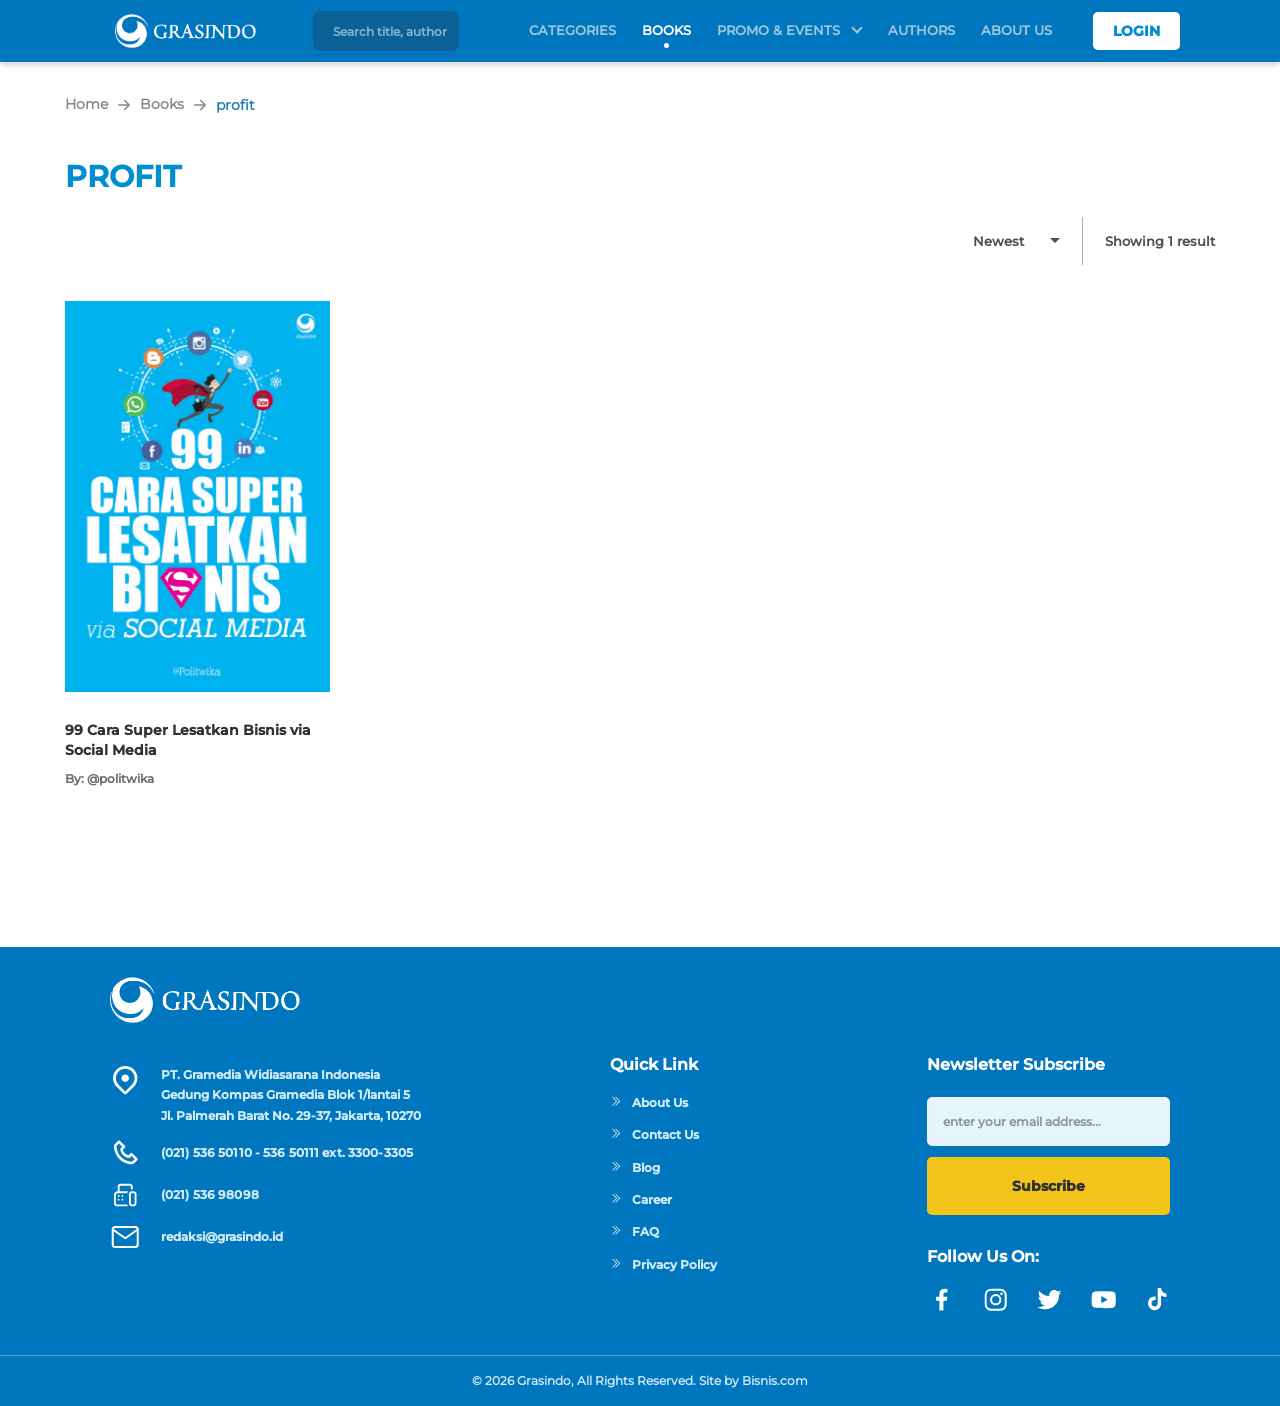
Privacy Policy (663, 1264)
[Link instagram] (996, 1300)
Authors (921, 30)
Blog (635, 1167)
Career (641, 1199)
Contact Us (654, 1134)
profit (235, 105)
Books (666, 30)
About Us (1016, 30)
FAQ (634, 1231)
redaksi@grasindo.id (222, 1236)
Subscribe (1048, 1186)
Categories (572, 30)
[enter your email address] (1048, 1121)
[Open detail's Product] (197, 311)
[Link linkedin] (1158, 1300)
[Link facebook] (942, 1300)
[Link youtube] (1104, 1300)
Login (1136, 31)
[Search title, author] (393, 31)
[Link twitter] (1050, 1300)
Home (86, 104)
